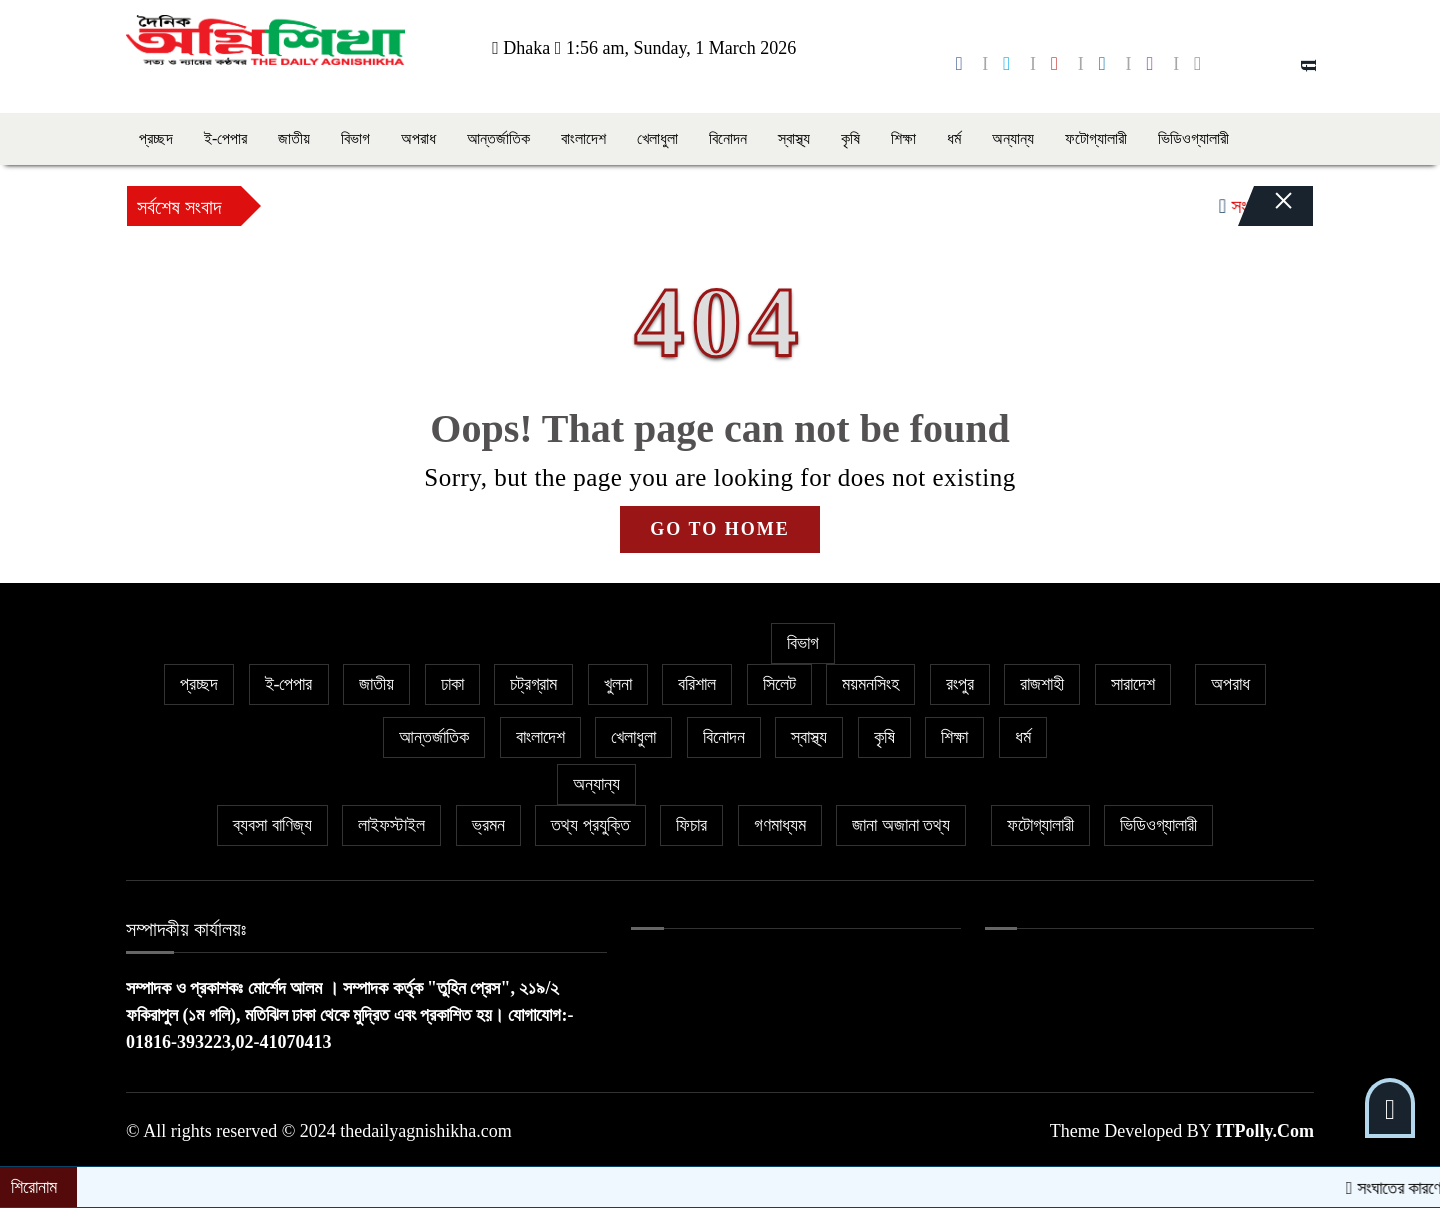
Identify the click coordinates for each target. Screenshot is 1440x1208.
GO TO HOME (719, 529)
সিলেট (779, 684)
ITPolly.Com (1264, 1131)
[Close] (1266, 211)
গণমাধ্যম (780, 825)
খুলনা (618, 684)
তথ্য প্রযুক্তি (590, 825)
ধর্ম (954, 138)
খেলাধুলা (657, 138)
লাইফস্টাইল (391, 825)
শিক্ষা (903, 138)
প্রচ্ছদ (156, 138)
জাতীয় (294, 138)
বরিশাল (697, 684)
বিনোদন (728, 138)
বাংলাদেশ (583, 138)
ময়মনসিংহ (870, 684)
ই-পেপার (225, 138)
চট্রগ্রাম (533, 684)
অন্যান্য (1013, 138)
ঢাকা (452, 684)
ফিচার (691, 825)
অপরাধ (418, 138)
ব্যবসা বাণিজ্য (272, 825)
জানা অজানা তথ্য (901, 825)
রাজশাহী (1042, 684)
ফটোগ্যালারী (1096, 138)
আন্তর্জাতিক (498, 138)
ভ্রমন (488, 825)
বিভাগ (355, 138)
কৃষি (850, 138)
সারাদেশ (1133, 684)
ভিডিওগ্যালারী (1193, 138)
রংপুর (960, 684)
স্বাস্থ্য (794, 138)
